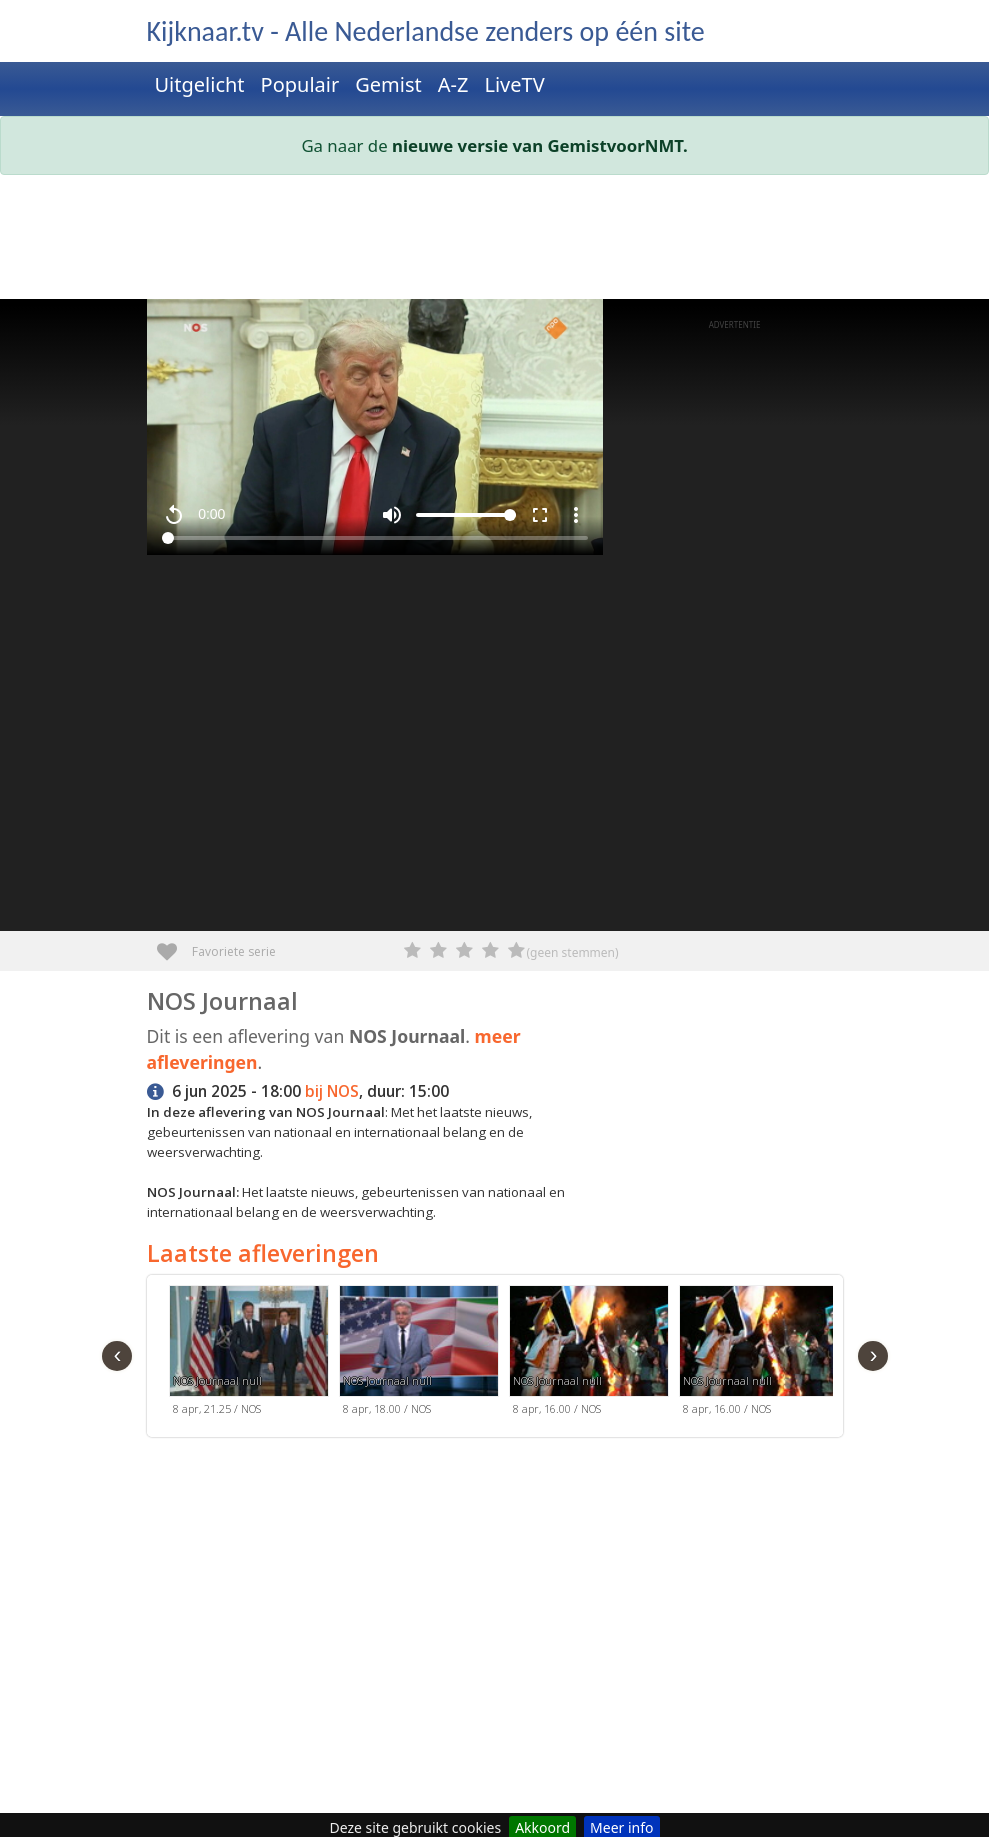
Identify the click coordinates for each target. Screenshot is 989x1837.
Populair (300, 84)
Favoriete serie (174, 944)
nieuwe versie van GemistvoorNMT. (540, 145)
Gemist (388, 84)
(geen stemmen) (573, 952)
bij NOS (332, 1091)
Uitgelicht (200, 84)
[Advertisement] (495, 241)
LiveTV (514, 84)
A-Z (453, 84)
